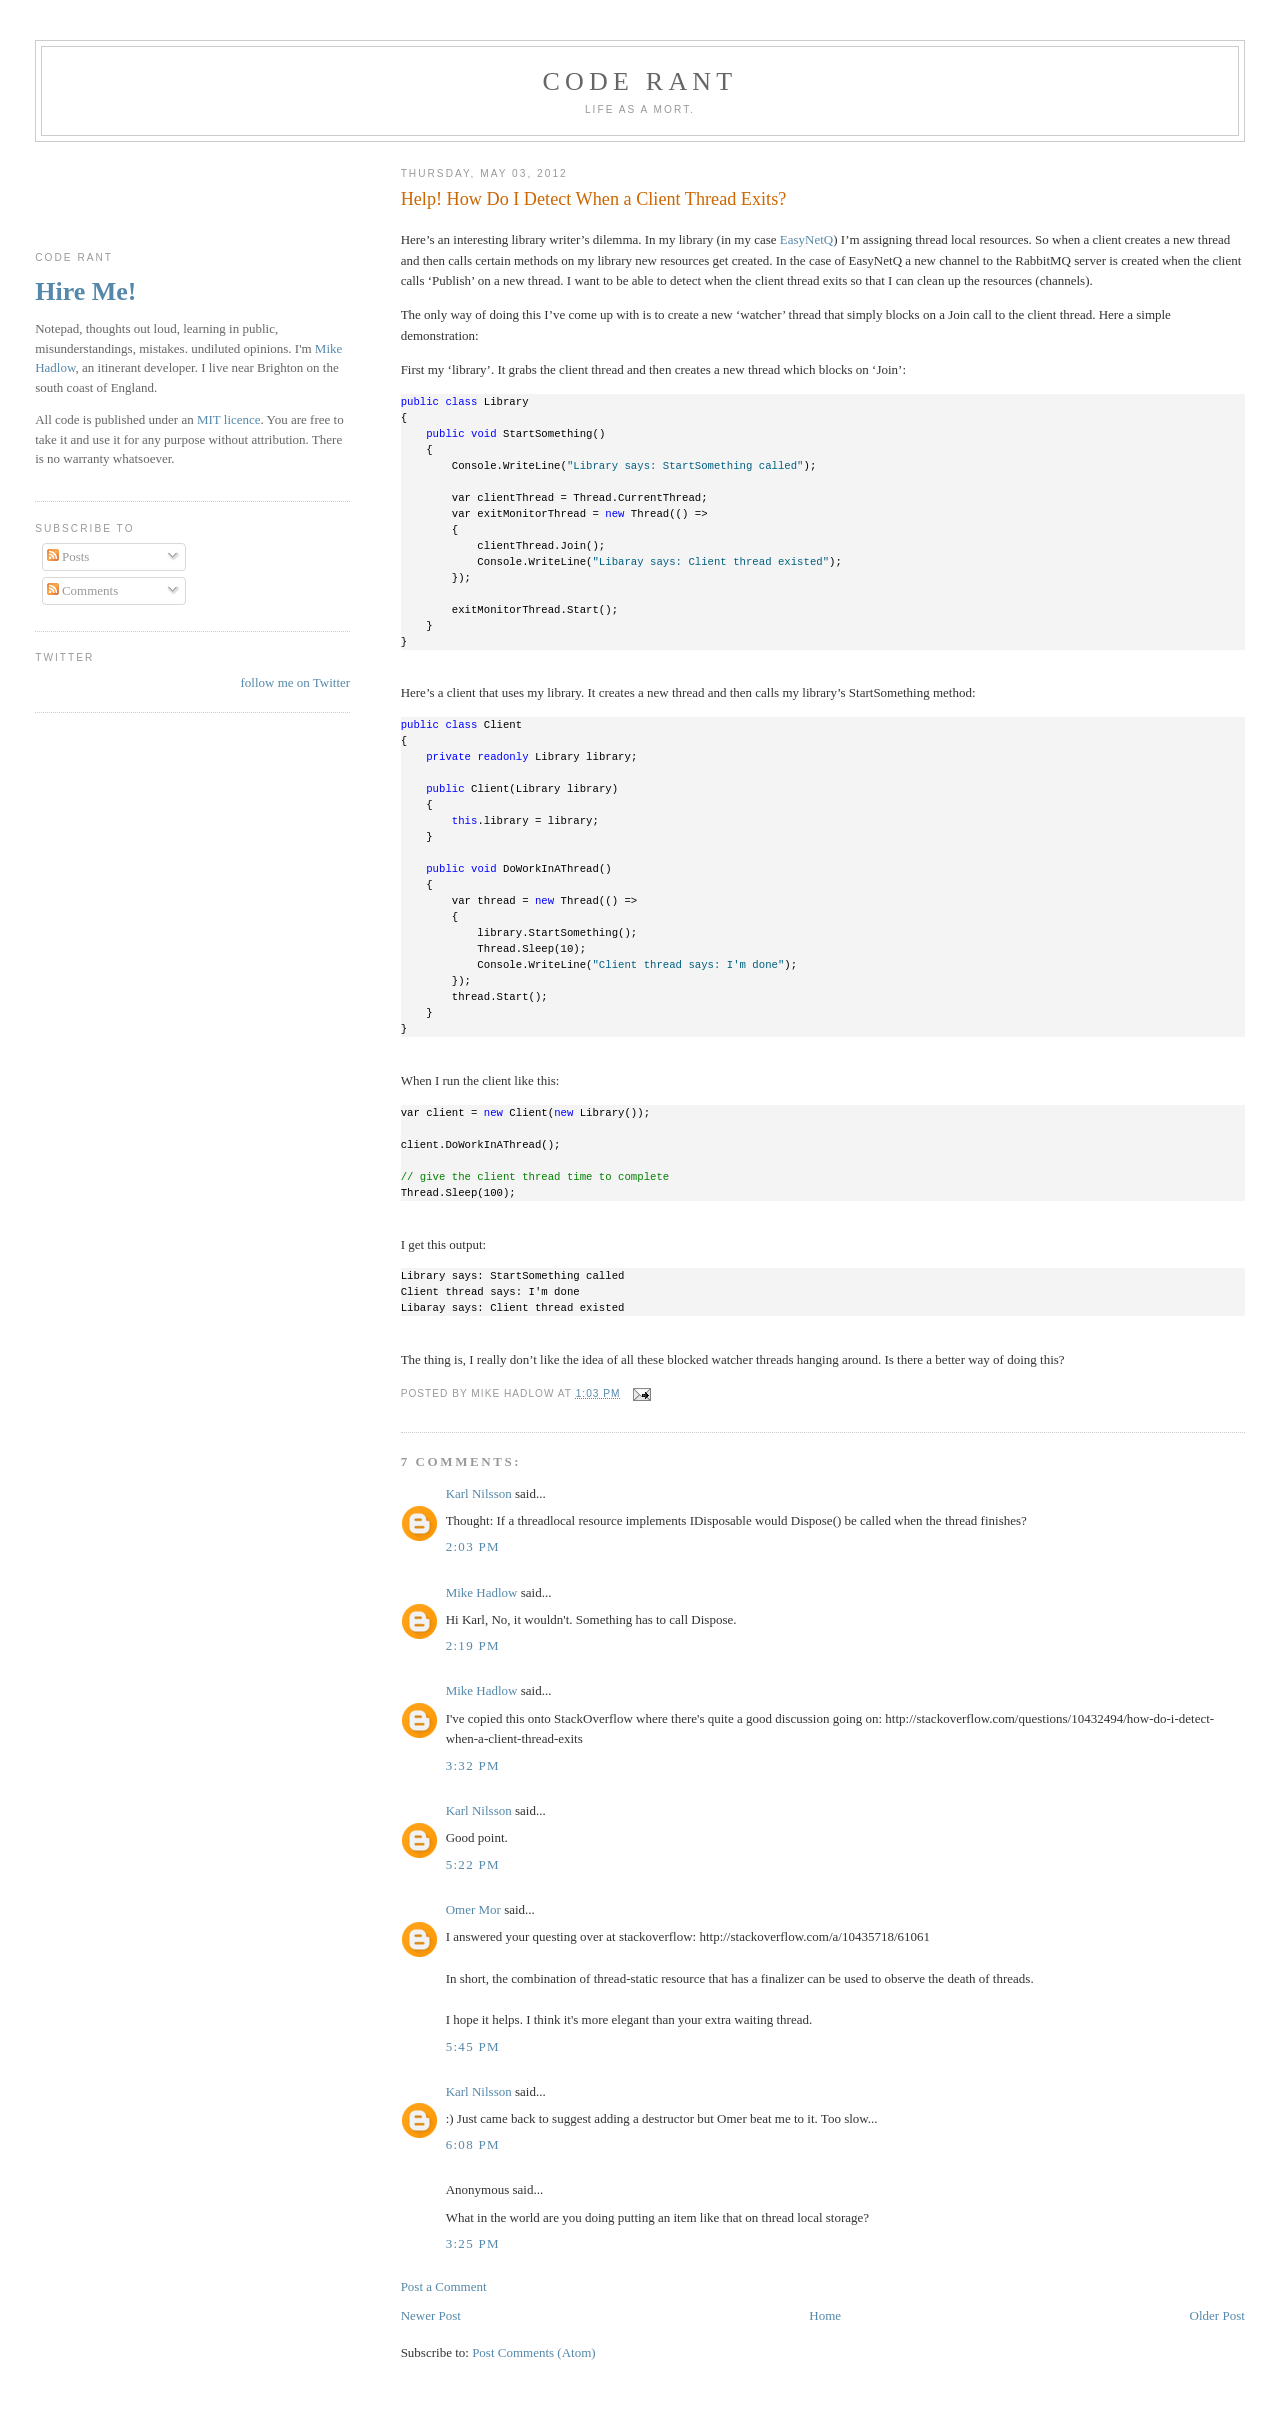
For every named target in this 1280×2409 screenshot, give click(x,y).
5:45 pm (473, 2046)
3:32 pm (473, 1765)
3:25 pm (473, 2243)
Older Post (1217, 2315)
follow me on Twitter (295, 682)
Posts (68, 556)
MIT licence (229, 419)
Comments (83, 590)
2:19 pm (473, 1645)
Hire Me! (85, 291)
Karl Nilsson (479, 1493)
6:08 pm (473, 2144)
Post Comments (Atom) (534, 2352)
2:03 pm (473, 1546)
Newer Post (431, 2315)
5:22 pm (473, 1864)
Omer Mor (473, 1909)
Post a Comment (444, 2286)
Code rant (640, 81)
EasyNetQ (806, 239)
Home (825, 2315)
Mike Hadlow (482, 1592)
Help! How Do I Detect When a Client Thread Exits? (594, 199)
